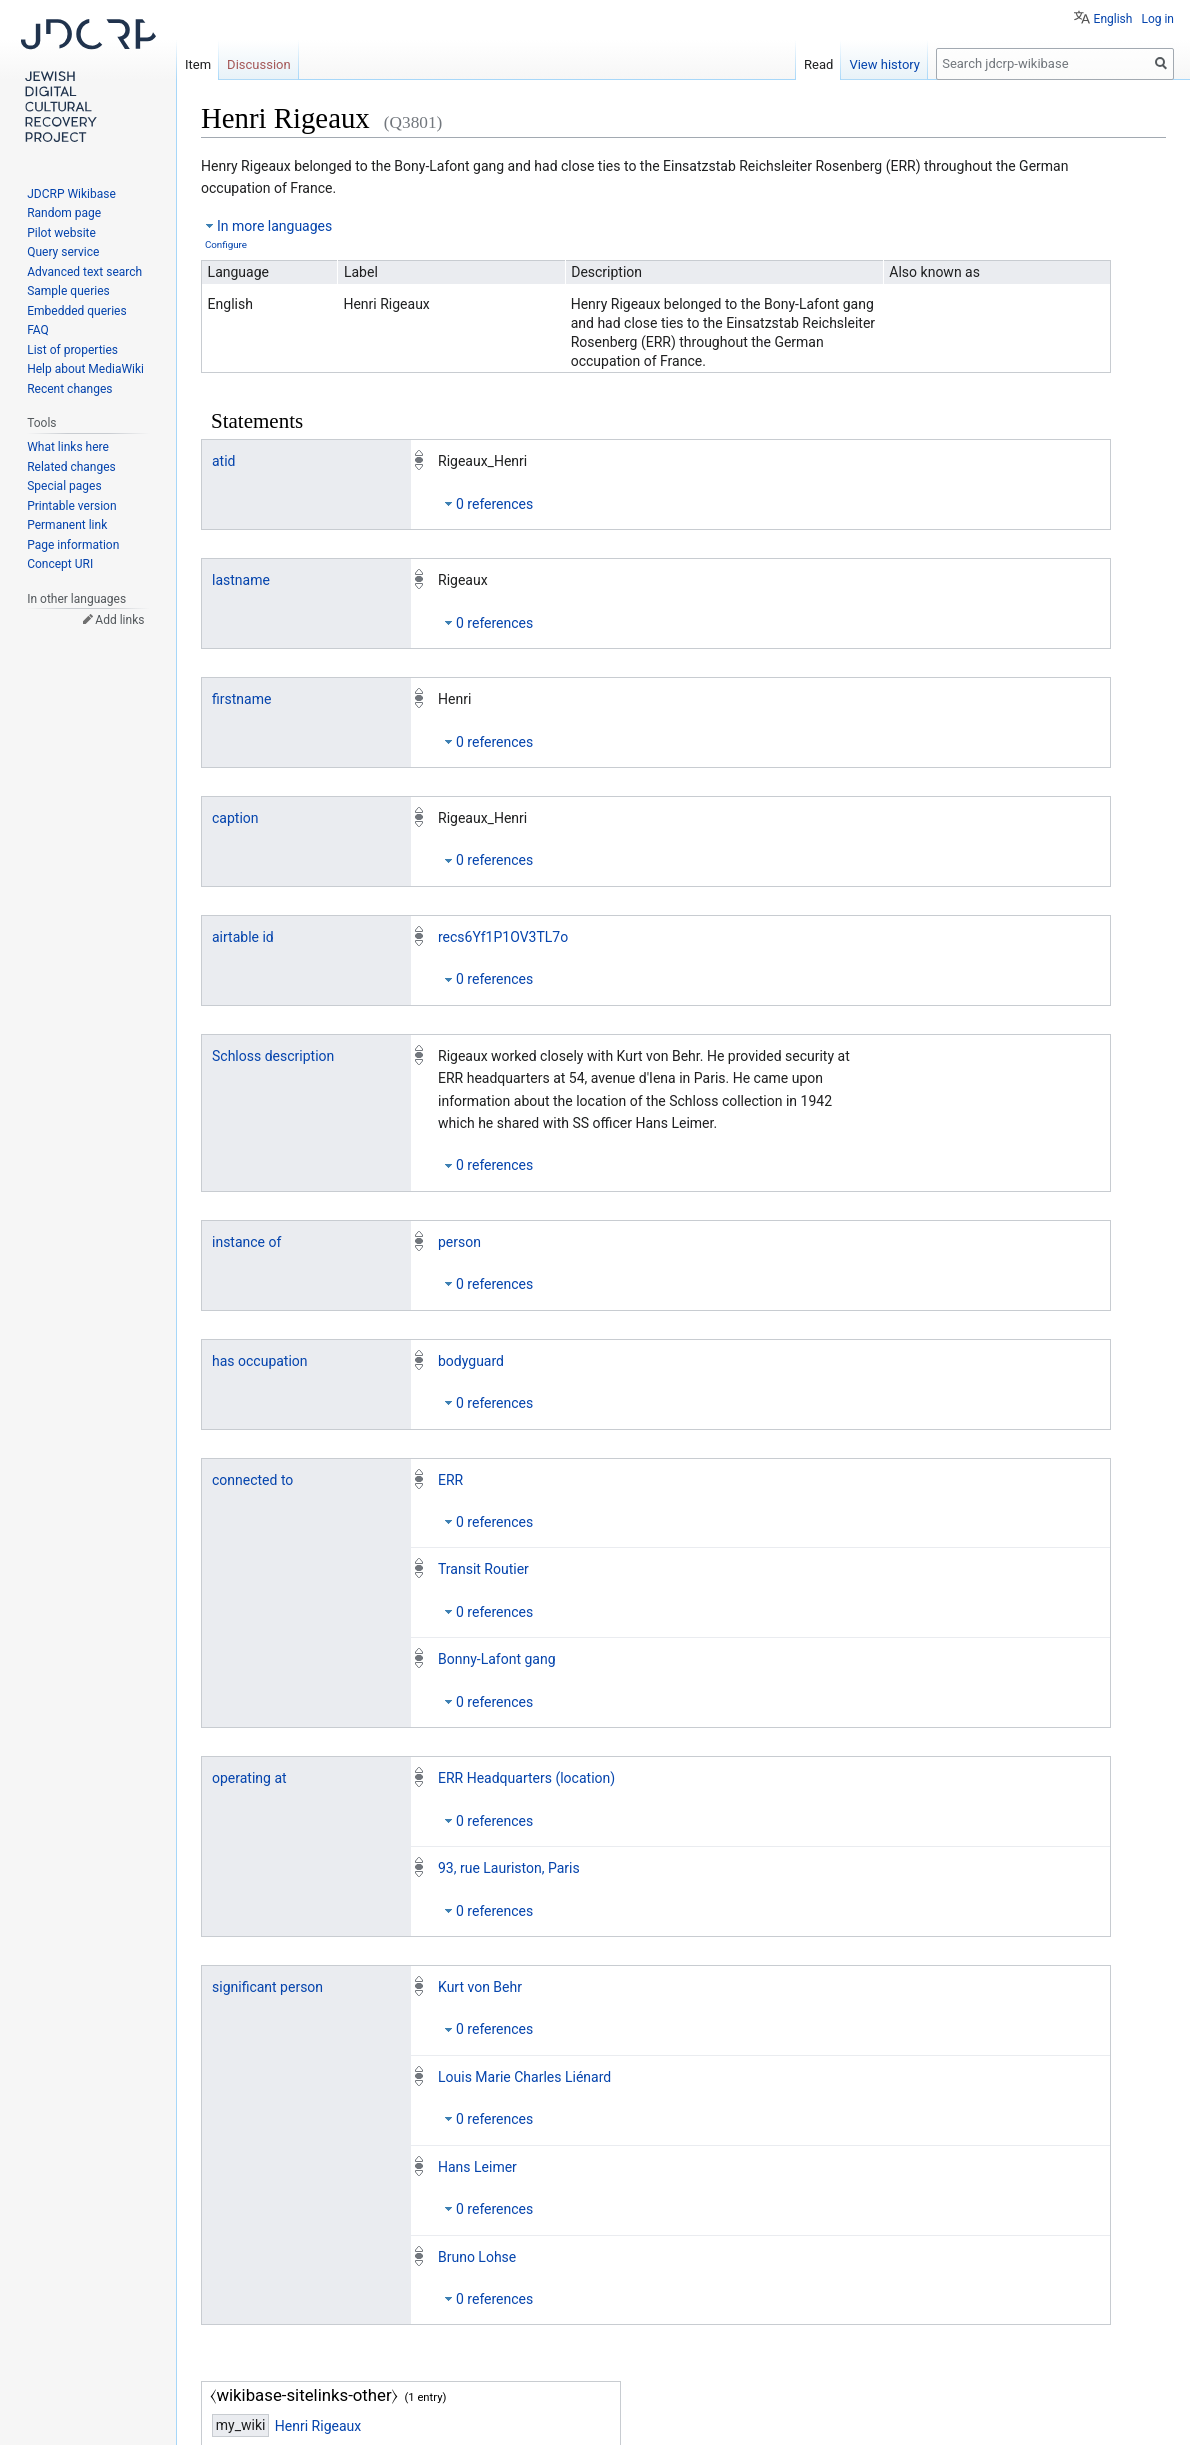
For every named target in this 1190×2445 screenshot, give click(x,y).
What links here (68, 447)
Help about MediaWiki (85, 369)
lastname (241, 580)
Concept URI (60, 564)
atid (224, 461)
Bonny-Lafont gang (497, 1659)
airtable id (243, 937)
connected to (252, 1480)
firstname (241, 699)
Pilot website (61, 233)
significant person (267, 1987)
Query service (63, 252)
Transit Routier (483, 1569)
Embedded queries (76, 311)
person (459, 1242)
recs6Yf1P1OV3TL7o (503, 937)
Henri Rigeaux (318, 2426)
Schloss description (273, 1056)
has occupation (260, 1361)
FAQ (38, 330)
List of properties (72, 350)
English (1113, 19)
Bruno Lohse (477, 2257)
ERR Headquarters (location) (526, 1778)
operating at (249, 1778)
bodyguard (471, 1361)
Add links (119, 620)
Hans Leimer (477, 2167)
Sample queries (68, 291)
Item (198, 64)
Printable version (71, 506)
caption (235, 818)
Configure (226, 244)
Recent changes (69, 389)
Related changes (71, 467)
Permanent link (67, 525)
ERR (450, 1480)
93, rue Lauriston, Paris (509, 1868)
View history (884, 64)
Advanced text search (84, 272)
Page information (73, 545)
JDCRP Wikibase (71, 194)
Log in (1157, 19)
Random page (64, 213)
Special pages (64, 486)
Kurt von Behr (480, 1987)
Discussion (259, 64)
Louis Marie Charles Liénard (524, 2077)
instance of (246, 1242)
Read (818, 64)
